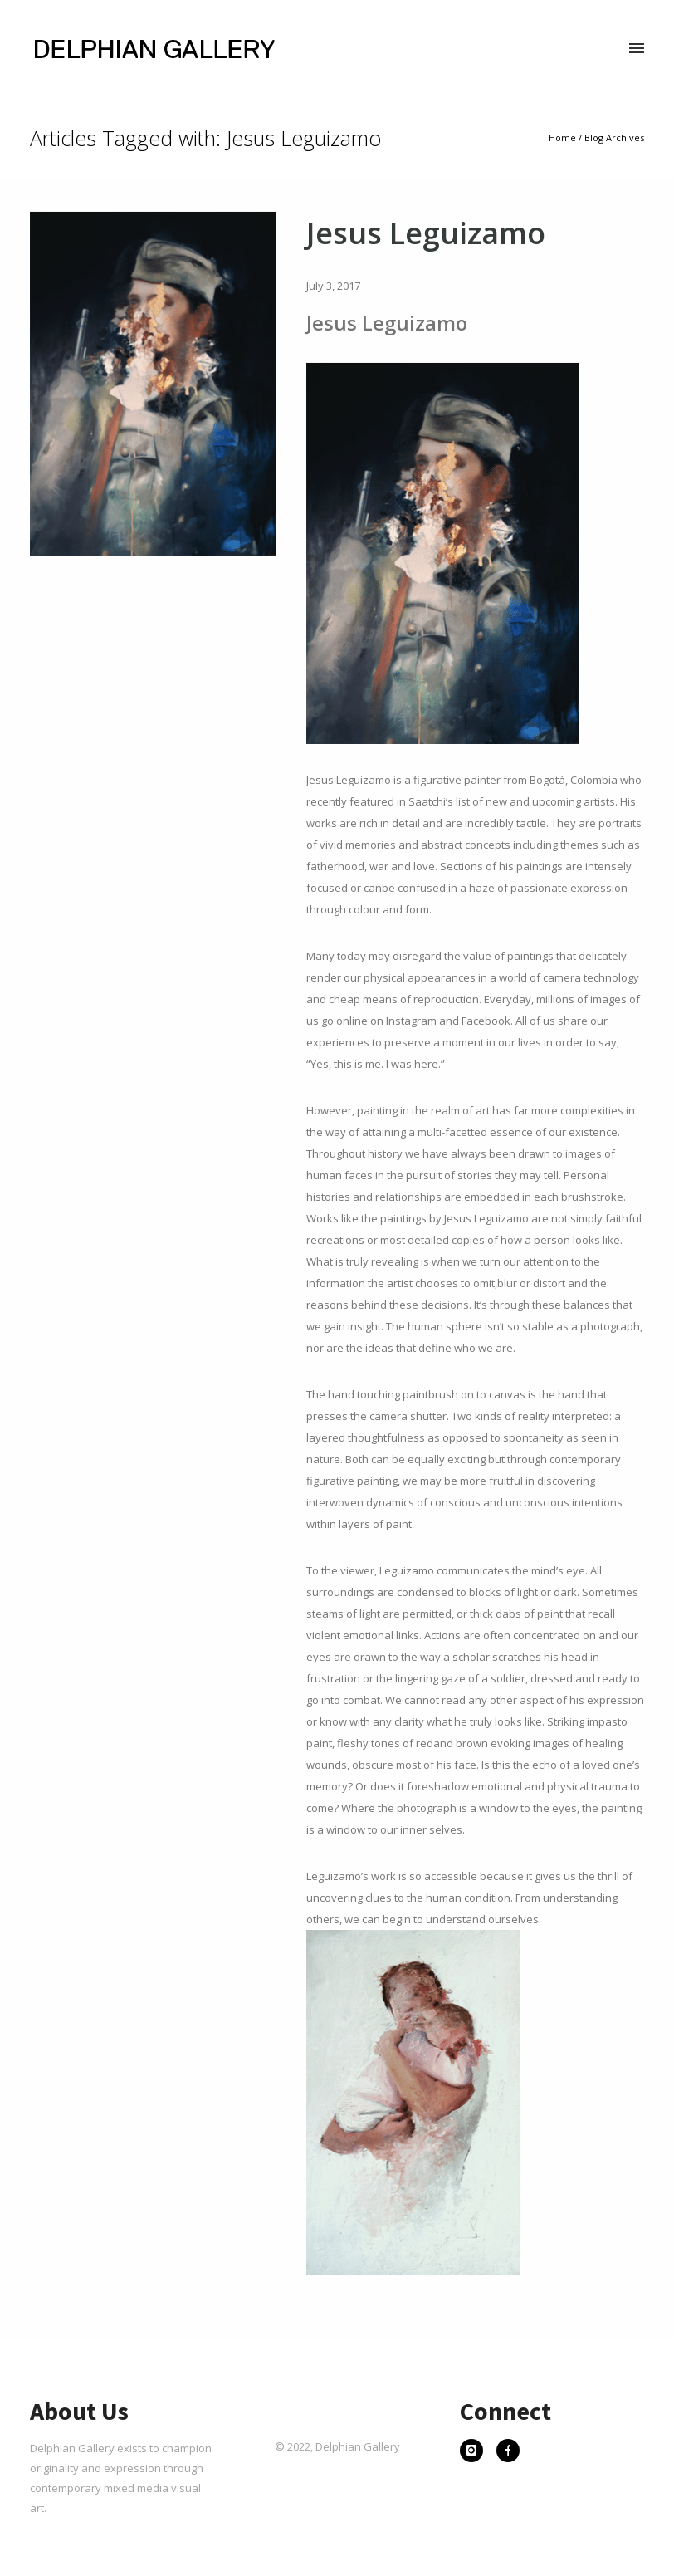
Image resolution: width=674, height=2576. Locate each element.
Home (562, 137)
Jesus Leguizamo (425, 233)
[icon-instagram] (475, 2452)
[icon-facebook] (508, 2452)
